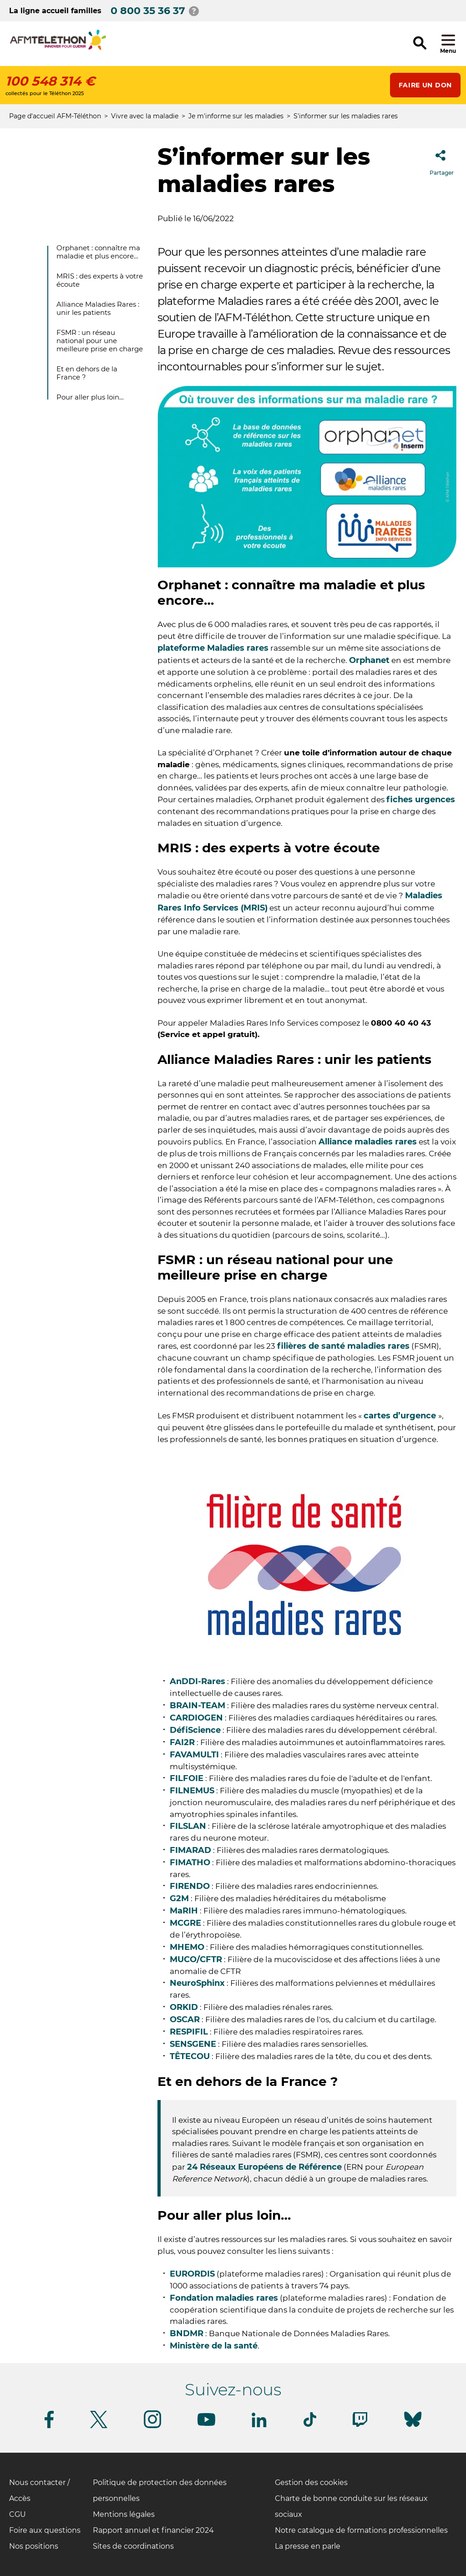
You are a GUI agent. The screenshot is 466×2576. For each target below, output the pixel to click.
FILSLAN (188, 1826)
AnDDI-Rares (197, 1681)
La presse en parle (307, 2546)
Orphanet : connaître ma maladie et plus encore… (98, 251)
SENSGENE (193, 2044)
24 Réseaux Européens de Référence (264, 2167)
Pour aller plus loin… (90, 397)
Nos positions (33, 2546)
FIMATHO (190, 1862)
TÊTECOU (190, 2056)
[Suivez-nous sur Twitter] (98, 2426)
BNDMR (186, 2333)
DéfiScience (195, 1730)
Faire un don (425, 85)
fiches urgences (420, 800)
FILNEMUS (192, 1791)
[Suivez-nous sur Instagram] (152, 2426)
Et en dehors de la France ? (86, 372)
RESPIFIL (189, 2032)
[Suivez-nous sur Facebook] (49, 2426)
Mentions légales (124, 2514)
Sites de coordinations (133, 2546)
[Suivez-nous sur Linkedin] (259, 2426)
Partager (442, 160)
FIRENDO (190, 1886)
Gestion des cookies (311, 2482)
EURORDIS (192, 2274)
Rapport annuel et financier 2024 (153, 2530)
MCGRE (185, 1923)
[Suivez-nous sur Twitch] (360, 2425)
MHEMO (187, 1947)
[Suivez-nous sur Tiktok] (310, 2425)
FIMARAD (190, 1850)
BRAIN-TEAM (197, 1705)
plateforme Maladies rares (212, 648)
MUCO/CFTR (196, 1959)
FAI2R (182, 1742)
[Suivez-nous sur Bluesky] (413, 2427)
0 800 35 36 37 (148, 11)
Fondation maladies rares (224, 2298)
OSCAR (185, 2019)
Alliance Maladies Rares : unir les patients (97, 308)
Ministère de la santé (214, 2346)
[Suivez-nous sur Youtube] (206, 2424)
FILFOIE (186, 1778)
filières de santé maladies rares (343, 1346)
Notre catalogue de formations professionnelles (361, 2530)
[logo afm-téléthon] (58, 48)
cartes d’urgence (401, 1416)
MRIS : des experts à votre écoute (99, 280)
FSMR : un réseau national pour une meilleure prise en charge (99, 340)
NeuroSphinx (197, 1983)
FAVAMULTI (194, 1755)
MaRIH (184, 1911)
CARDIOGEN (196, 1718)
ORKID (184, 2007)
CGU (17, 2514)
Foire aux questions (45, 2530)
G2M (179, 1898)
